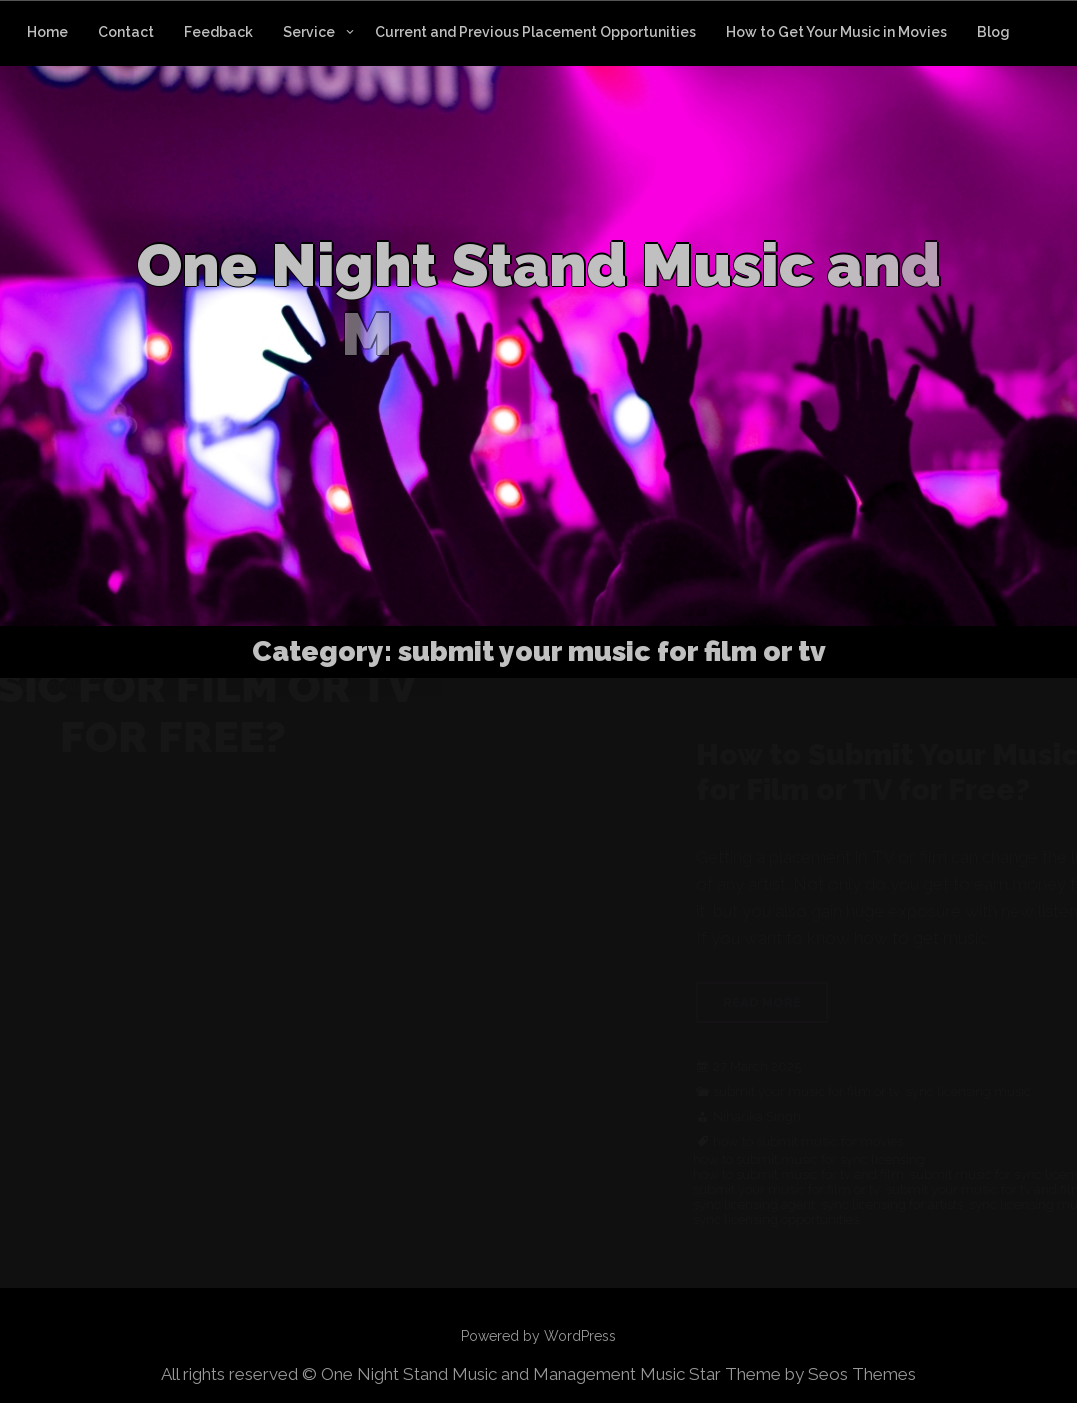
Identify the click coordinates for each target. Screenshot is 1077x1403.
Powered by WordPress (538, 1336)
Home (47, 32)
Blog (993, 32)
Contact (126, 32)
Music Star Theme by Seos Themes (778, 1374)
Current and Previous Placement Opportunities (535, 32)
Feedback (218, 32)
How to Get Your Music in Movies (836, 32)
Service (309, 32)
